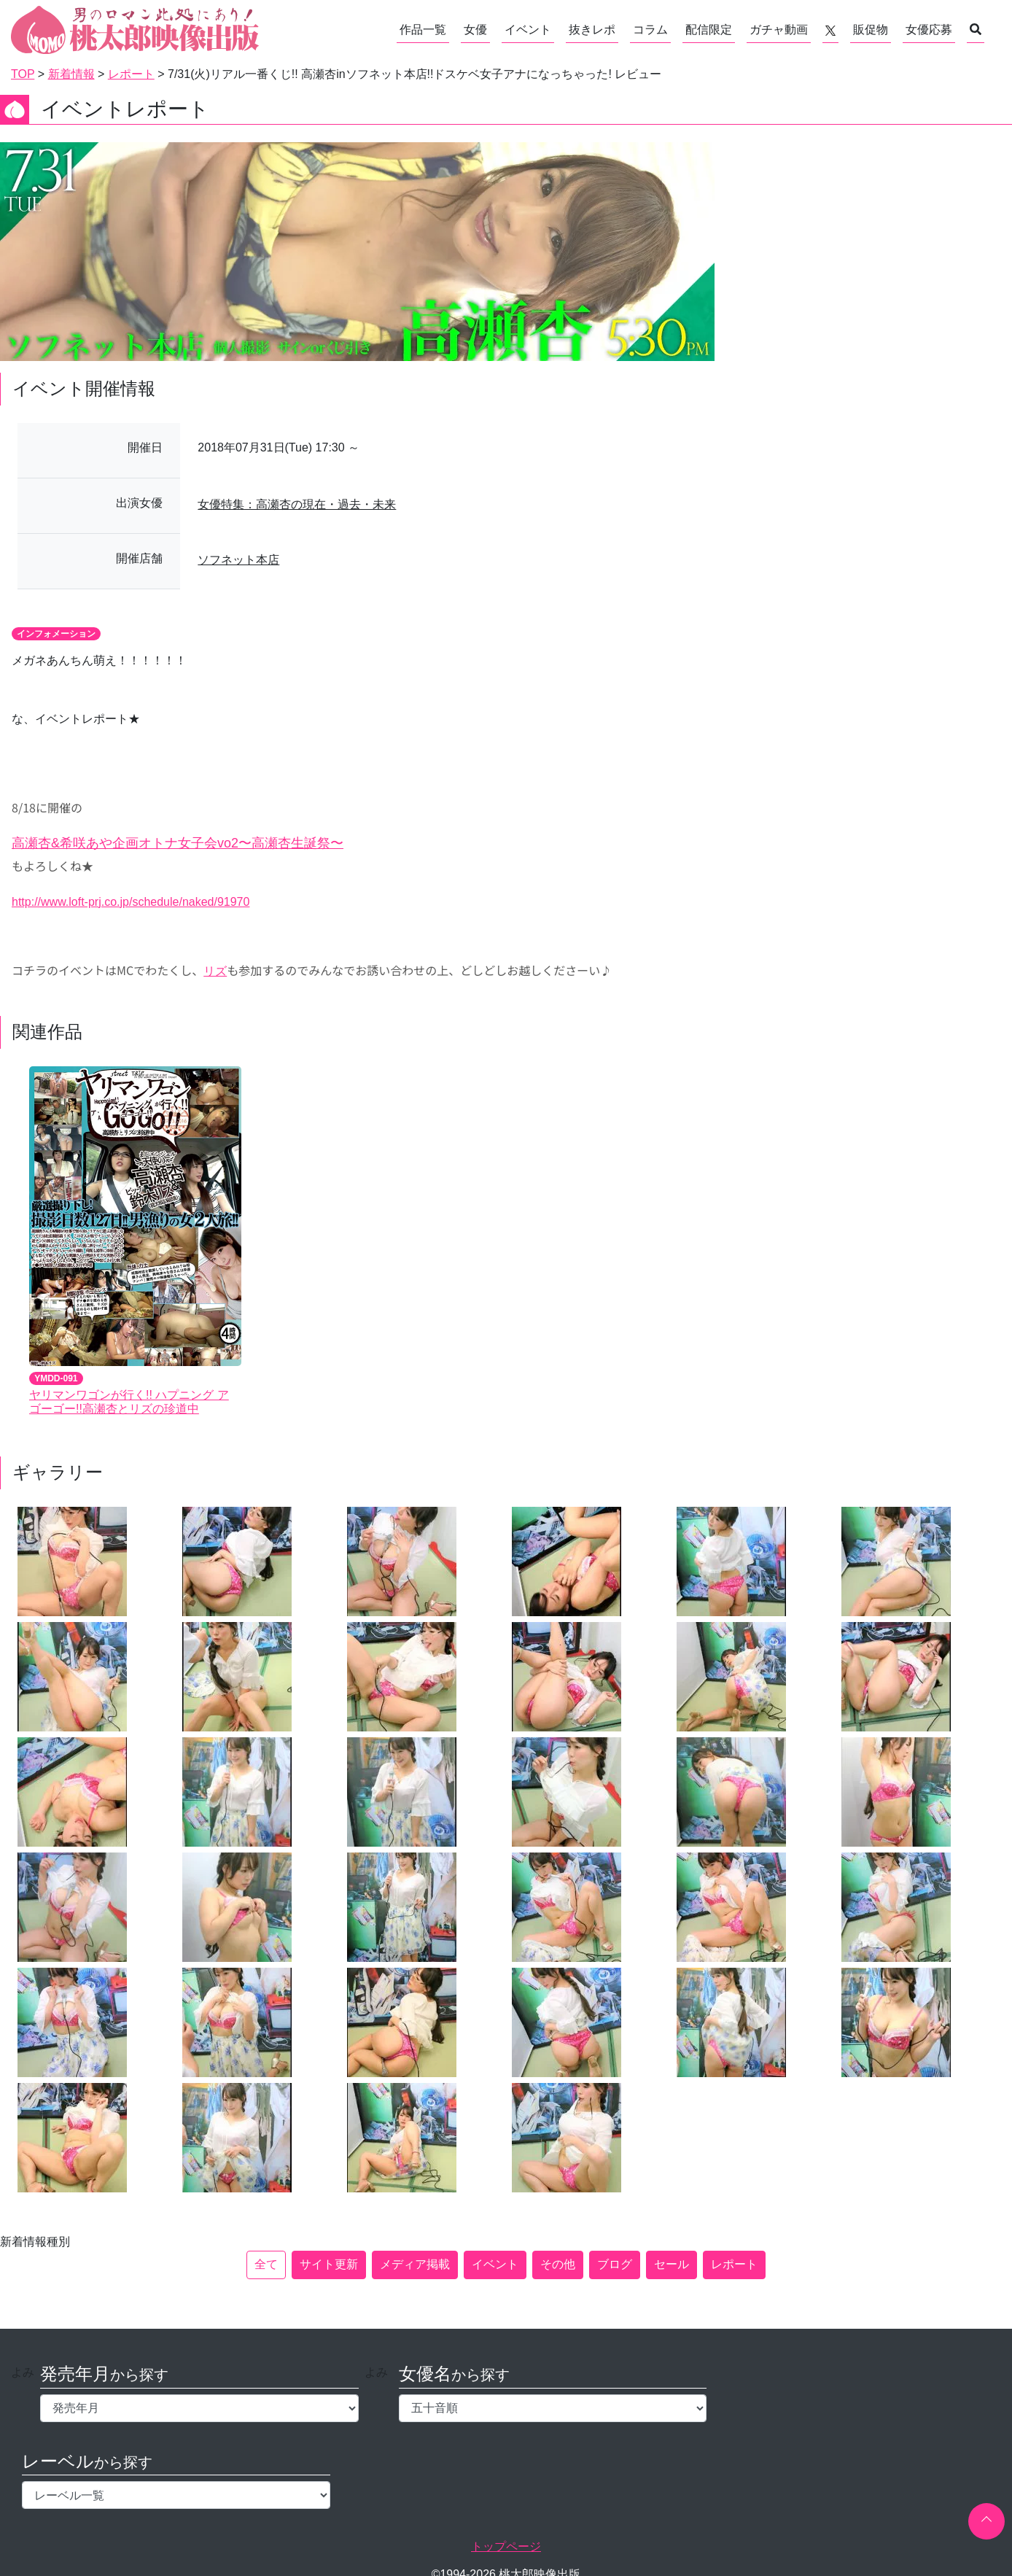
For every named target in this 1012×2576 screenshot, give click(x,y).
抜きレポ (592, 29)
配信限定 (708, 29)
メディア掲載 (415, 2264)
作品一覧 (423, 29)
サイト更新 (329, 2264)
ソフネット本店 (238, 560)
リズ (215, 971)
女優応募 (929, 29)
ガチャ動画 (779, 29)
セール (671, 2264)
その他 (557, 2264)
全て (266, 2264)
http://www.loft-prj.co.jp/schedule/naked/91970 (130, 902)
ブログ (614, 2264)
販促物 (870, 29)
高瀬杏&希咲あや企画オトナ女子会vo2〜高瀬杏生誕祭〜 (177, 843)
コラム (650, 29)
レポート (734, 2264)
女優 (475, 29)
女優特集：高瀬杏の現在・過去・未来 (297, 504)
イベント (528, 29)
